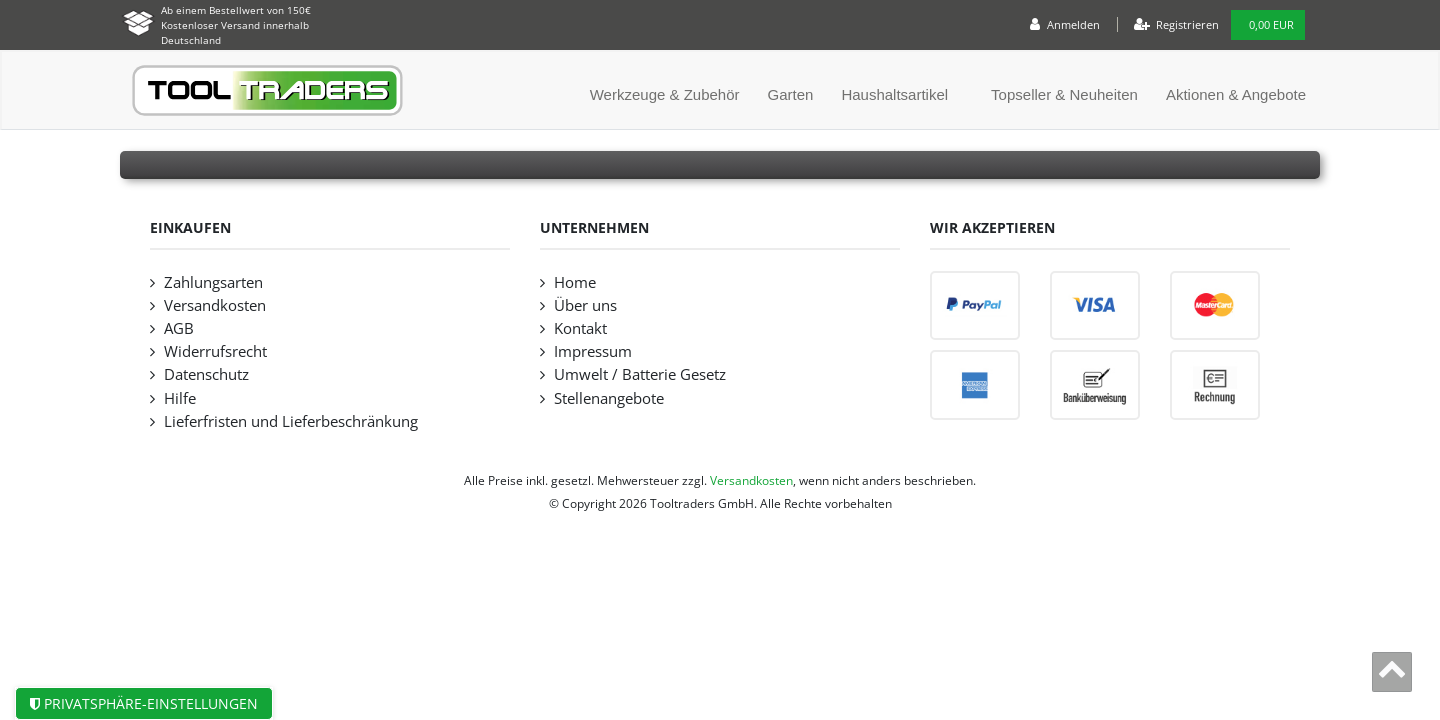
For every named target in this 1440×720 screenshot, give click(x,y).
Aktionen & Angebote (1236, 94)
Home (575, 282)
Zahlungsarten (213, 282)
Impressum (593, 351)
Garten (791, 94)
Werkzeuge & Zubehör (665, 94)
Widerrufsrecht (215, 351)
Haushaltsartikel (894, 94)
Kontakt (580, 328)
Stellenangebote (609, 398)
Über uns (585, 305)
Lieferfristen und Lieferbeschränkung (291, 421)
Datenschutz (206, 374)
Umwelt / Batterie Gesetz (640, 374)
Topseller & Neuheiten (1064, 94)
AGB (179, 328)
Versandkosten (215, 305)
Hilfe (180, 398)
